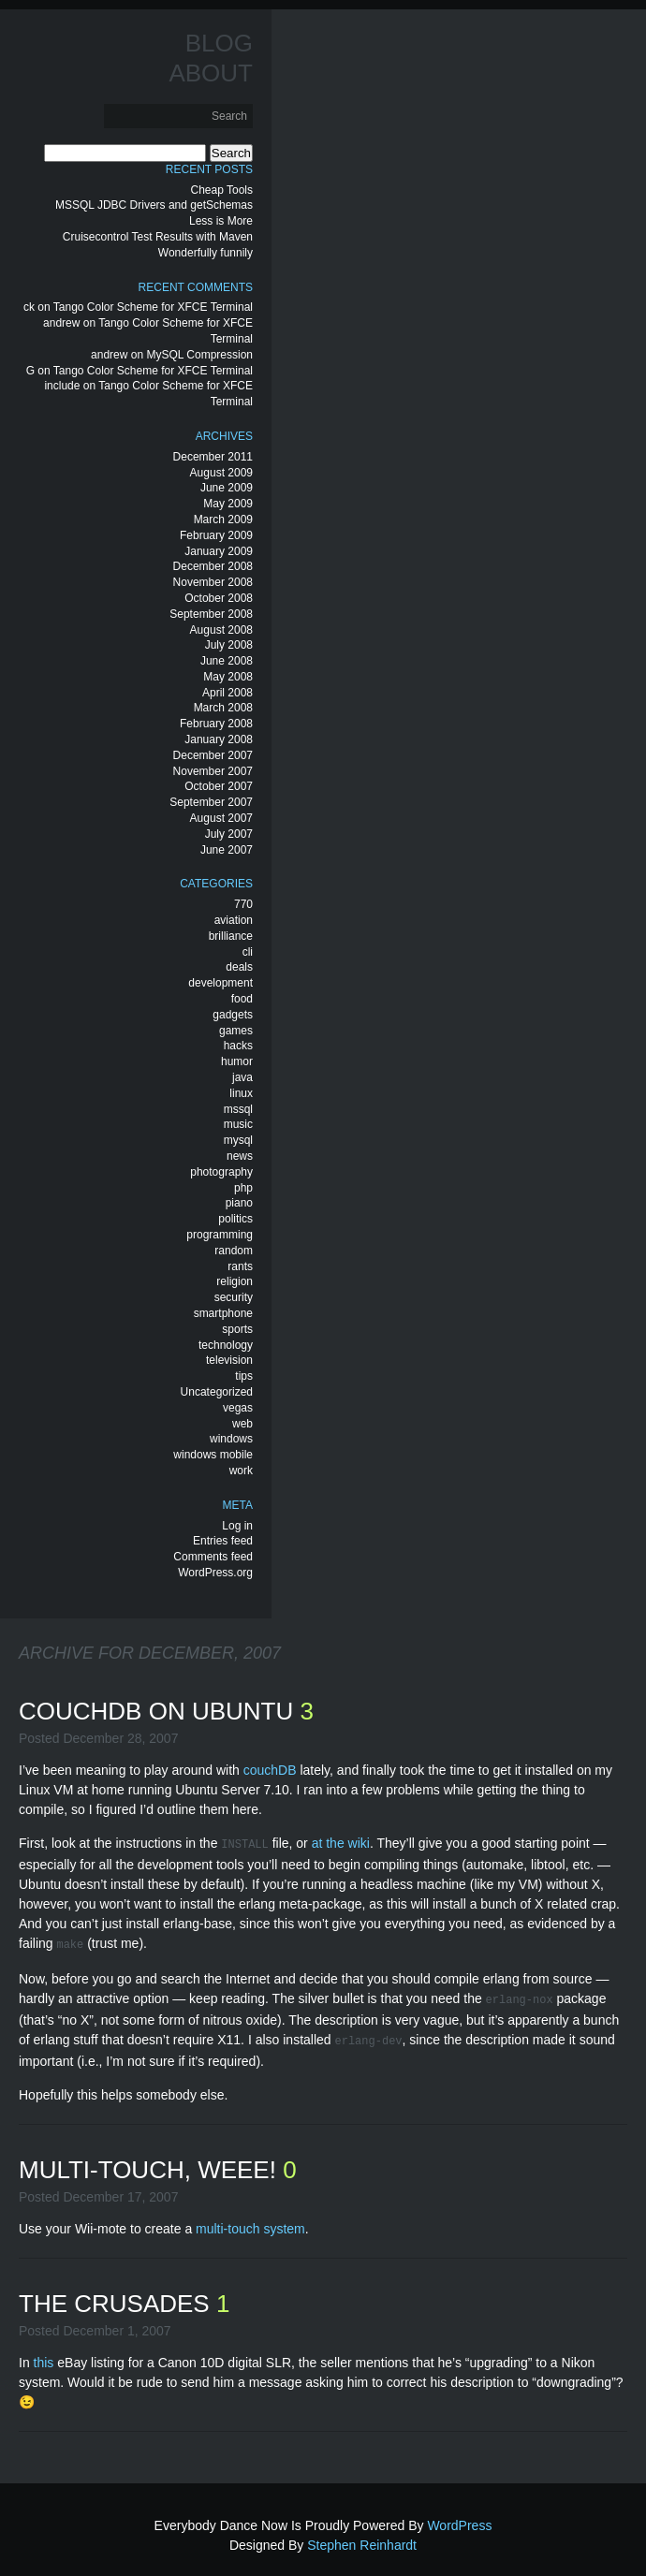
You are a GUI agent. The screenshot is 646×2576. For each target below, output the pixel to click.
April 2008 (227, 692)
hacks (238, 1045)
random (233, 1250)
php (243, 1187)
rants (240, 1266)
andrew (61, 322)
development (220, 982)
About (211, 73)
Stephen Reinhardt (362, 2537)
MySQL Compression (199, 354)
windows (231, 1438)
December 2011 (213, 456)
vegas (238, 1407)
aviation (233, 920)
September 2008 (211, 614)
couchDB (270, 1770)
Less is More (221, 220)
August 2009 (221, 472)
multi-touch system (250, 2221)
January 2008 (218, 739)
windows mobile (213, 1454)
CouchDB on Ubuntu (159, 1711)
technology (225, 1345)
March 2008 (223, 707)
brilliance (231, 936)
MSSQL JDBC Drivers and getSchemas (154, 205)
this (44, 2355)
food (242, 998)
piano (239, 1202)
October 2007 (218, 786)
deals (239, 966)
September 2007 (211, 802)
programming (219, 1234)
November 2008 (213, 582)
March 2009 (223, 519)
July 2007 (229, 834)
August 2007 (221, 818)
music (238, 1124)
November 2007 (213, 771)
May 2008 (228, 676)
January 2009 (218, 551)
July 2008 (229, 644)
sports (237, 1329)
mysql (238, 1140)
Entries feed (223, 1540)
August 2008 (221, 630)
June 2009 (226, 487)
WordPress (459, 2517)
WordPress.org (215, 1572)
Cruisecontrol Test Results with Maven (158, 236)
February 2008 (216, 723)
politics (235, 1218)
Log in (237, 1525)
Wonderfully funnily (205, 252)
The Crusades (117, 2296)
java (242, 1077)
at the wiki (341, 1843)
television (229, 1360)
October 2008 (218, 598)
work (241, 1470)
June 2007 (226, 849)
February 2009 (216, 535)
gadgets (233, 1014)
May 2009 (228, 503)
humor (237, 1061)
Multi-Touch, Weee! (151, 2162)
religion (234, 1281)
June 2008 (226, 660)
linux (241, 1093)
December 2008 (213, 566)
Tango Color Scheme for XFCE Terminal (153, 307)
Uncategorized (217, 1391)
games (236, 1030)
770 (243, 904)
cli (247, 952)
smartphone (223, 1313)
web (242, 1423)
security (233, 1297)
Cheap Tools (222, 190)
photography (221, 1171)
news (240, 1156)
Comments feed (213, 1556)
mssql (238, 1109)
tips (244, 1376)
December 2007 (213, 755)
